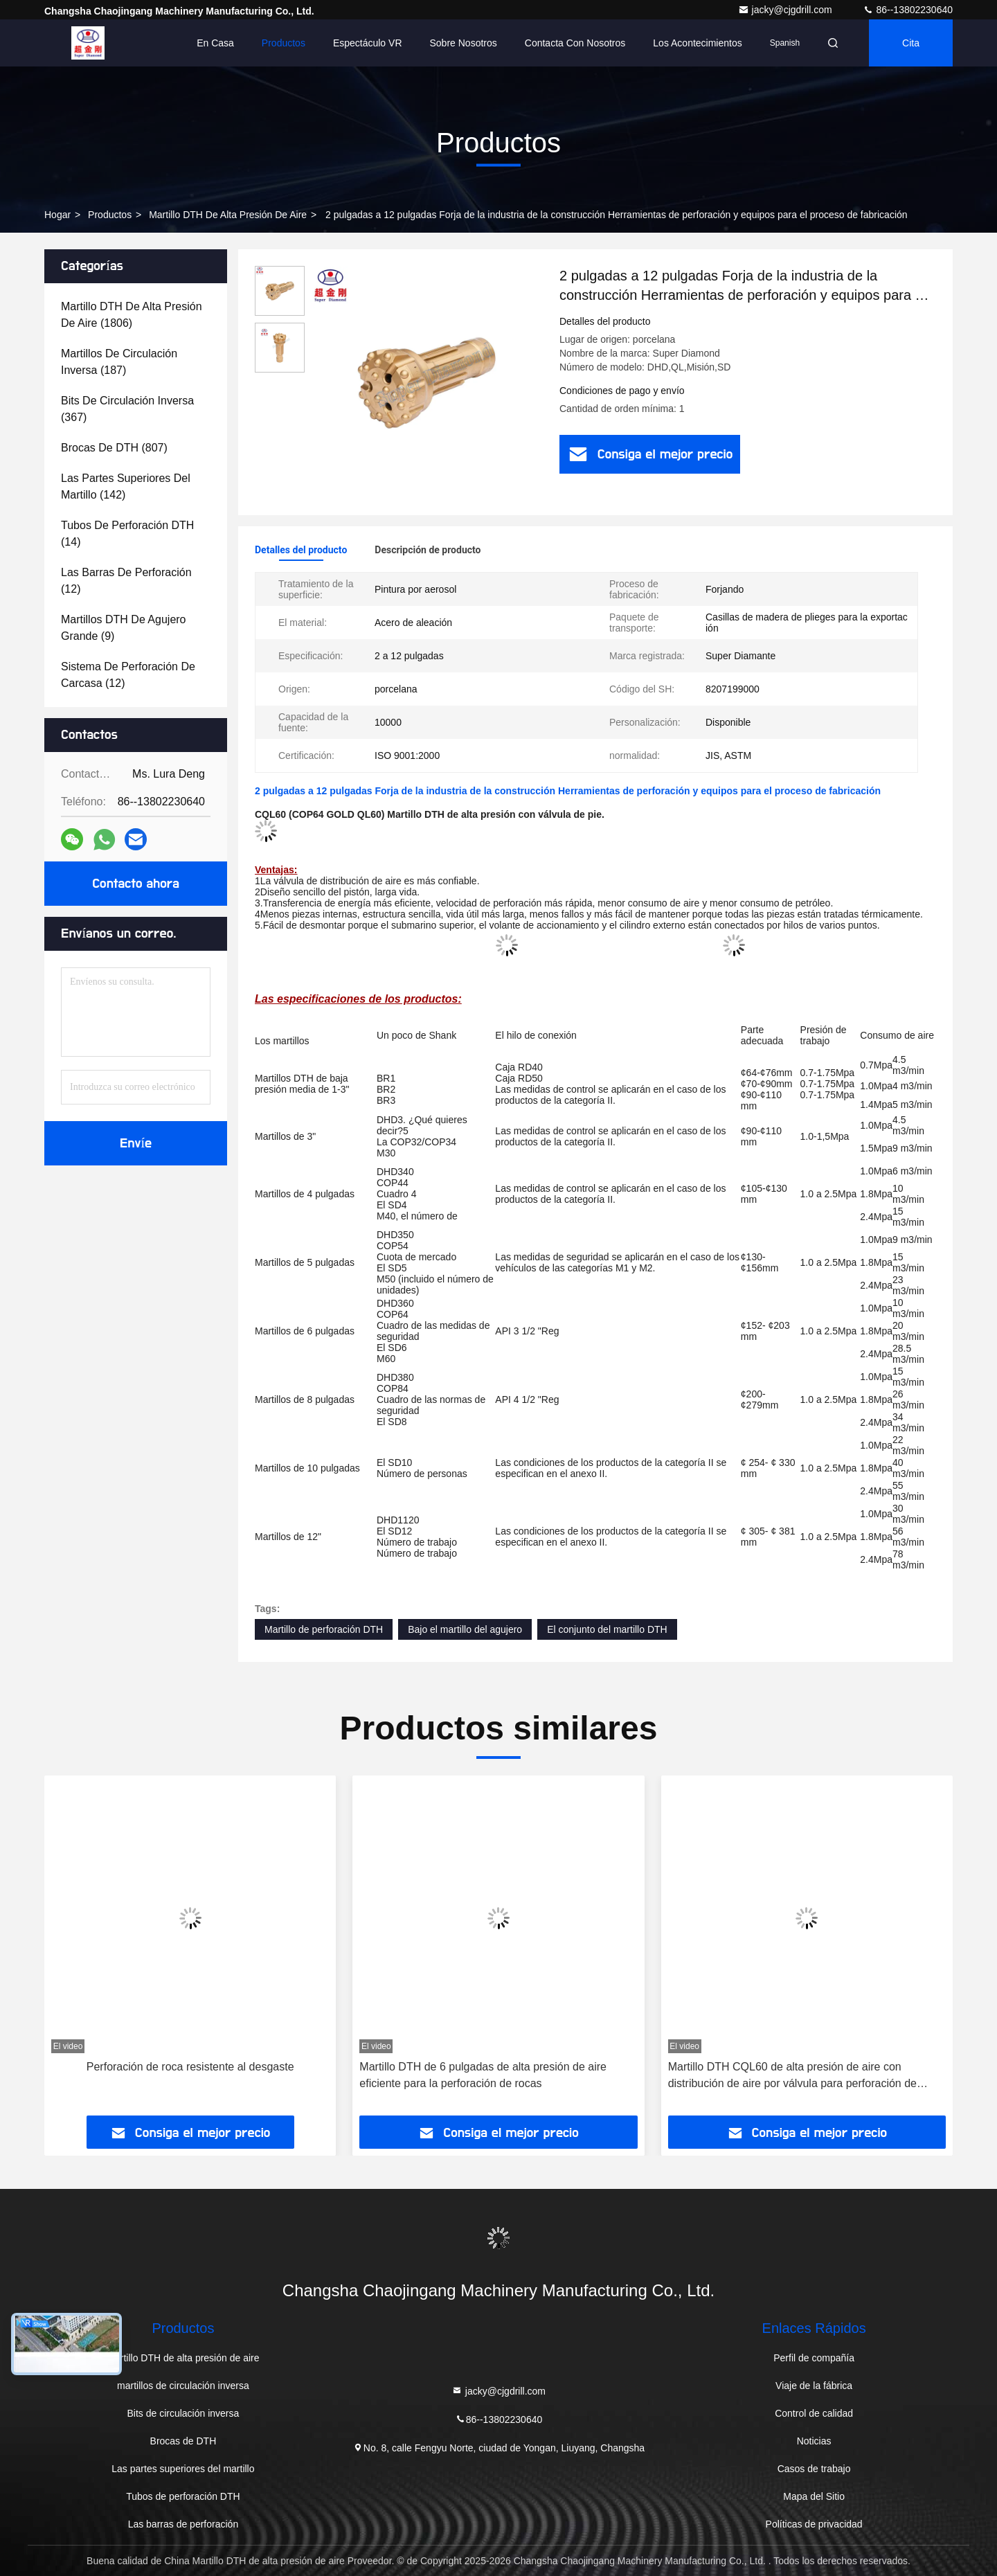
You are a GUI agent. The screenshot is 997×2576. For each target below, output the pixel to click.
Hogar (57, 214)
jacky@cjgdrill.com (786, 9)
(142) (125, 486)
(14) (127, 533)
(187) (119, 362)
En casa (215, 42)
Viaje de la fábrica (813, 2385)
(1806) (131, 315)
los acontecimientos (697, 42)
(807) (114, 448)
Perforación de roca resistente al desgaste (190, 2067)
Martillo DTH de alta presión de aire (228, 214)
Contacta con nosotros (575, 42)
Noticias (814, 2441)
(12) (126, 580)
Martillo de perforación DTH (323, 1629)
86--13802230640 (908, 9)
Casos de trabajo (814, 2468)
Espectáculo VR (367, 42)
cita (910, 42)
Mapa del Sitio (814, 2496)
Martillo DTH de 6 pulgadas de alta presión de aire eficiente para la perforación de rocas (483, 2075)
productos (110, 214)
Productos (283, 42)
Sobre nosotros (463, 42)
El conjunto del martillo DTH (607, 1629)
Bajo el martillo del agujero (465, 1629)
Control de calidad (814, 2413)
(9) (123, 628)
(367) (127, 409)
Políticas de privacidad (814, 2524)
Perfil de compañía (813, 2357)
